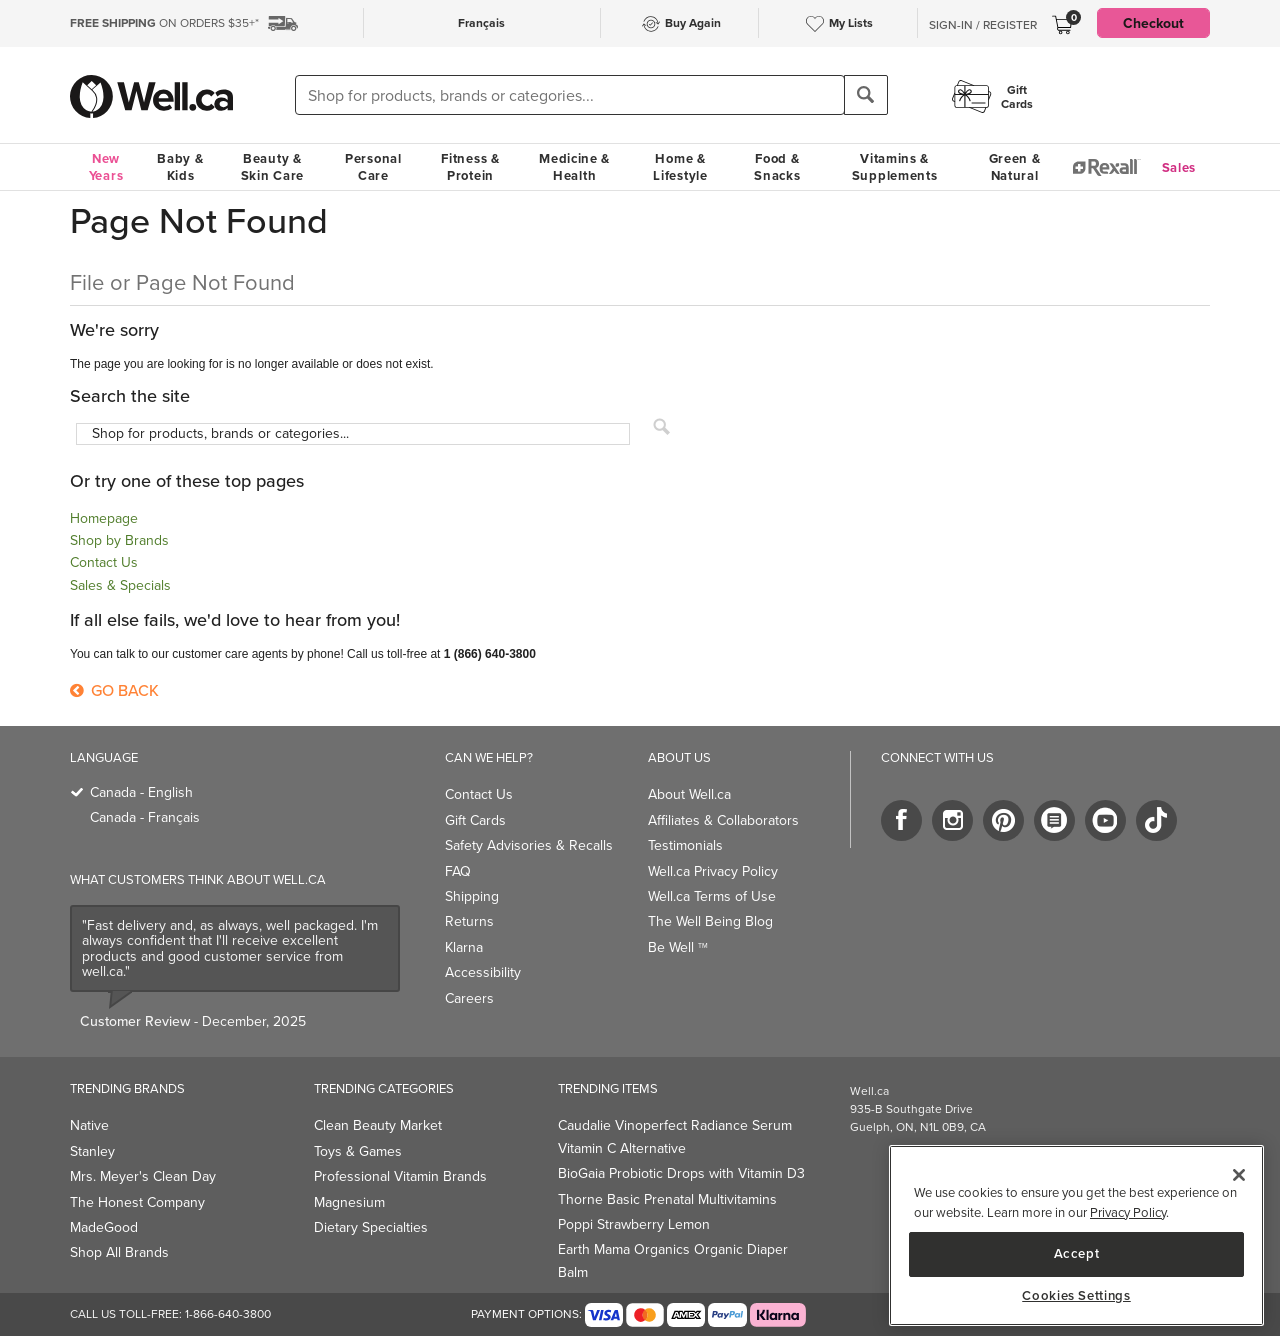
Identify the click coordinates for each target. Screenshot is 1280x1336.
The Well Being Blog (710, 921)
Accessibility (483, 972)
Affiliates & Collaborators (723, 820)
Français (481, 22)
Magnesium (349, 1202)
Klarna (464, 947)
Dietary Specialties (371, 1227)
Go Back (114, 690)
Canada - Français (145, 817)
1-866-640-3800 (228, 1314)
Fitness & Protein (470, 167)
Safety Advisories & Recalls (529, 845)
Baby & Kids (180, 167)
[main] (1076, 1235)
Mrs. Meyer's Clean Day (143, 1176)
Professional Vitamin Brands (400, 1176)
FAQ (458, 871)
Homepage (104, 518)
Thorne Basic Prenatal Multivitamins (667, 1199)
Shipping (472, 896)
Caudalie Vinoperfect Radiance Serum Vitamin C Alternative (675, 1136)
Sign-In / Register (983, 25)
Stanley (92, 1151)
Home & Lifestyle (680, 167)
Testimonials (685, 845)
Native (89, 1125)
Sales (1179, 167)
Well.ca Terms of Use (712, 896)
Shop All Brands (119, 1252)
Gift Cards (475, 820)
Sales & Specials (120, 585)
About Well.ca (689, 794)
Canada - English (141, 792)
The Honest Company (137, 1202)
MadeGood (104, 1227)
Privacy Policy (1128, 1212)
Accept (1077, 1253)
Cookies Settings (1076, 1296)
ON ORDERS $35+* (164, 23)
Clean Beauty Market (378, 1125)
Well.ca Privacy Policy (713, 871)
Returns (469, 921)
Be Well (678, 947)
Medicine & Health (574, 167)
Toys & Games (358, 1151)
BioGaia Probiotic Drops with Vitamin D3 (681, 1173)
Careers (469, 998)
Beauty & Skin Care (272, 167)
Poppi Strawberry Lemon (634, 1224)
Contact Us (104, 562)
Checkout (1153, 23)
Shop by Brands (119, 540)
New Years (106, 167)
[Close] (1239, 1175)
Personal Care (373, 167)
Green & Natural (1015, 167)
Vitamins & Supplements (895, 167)
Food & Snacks (777, 167)
